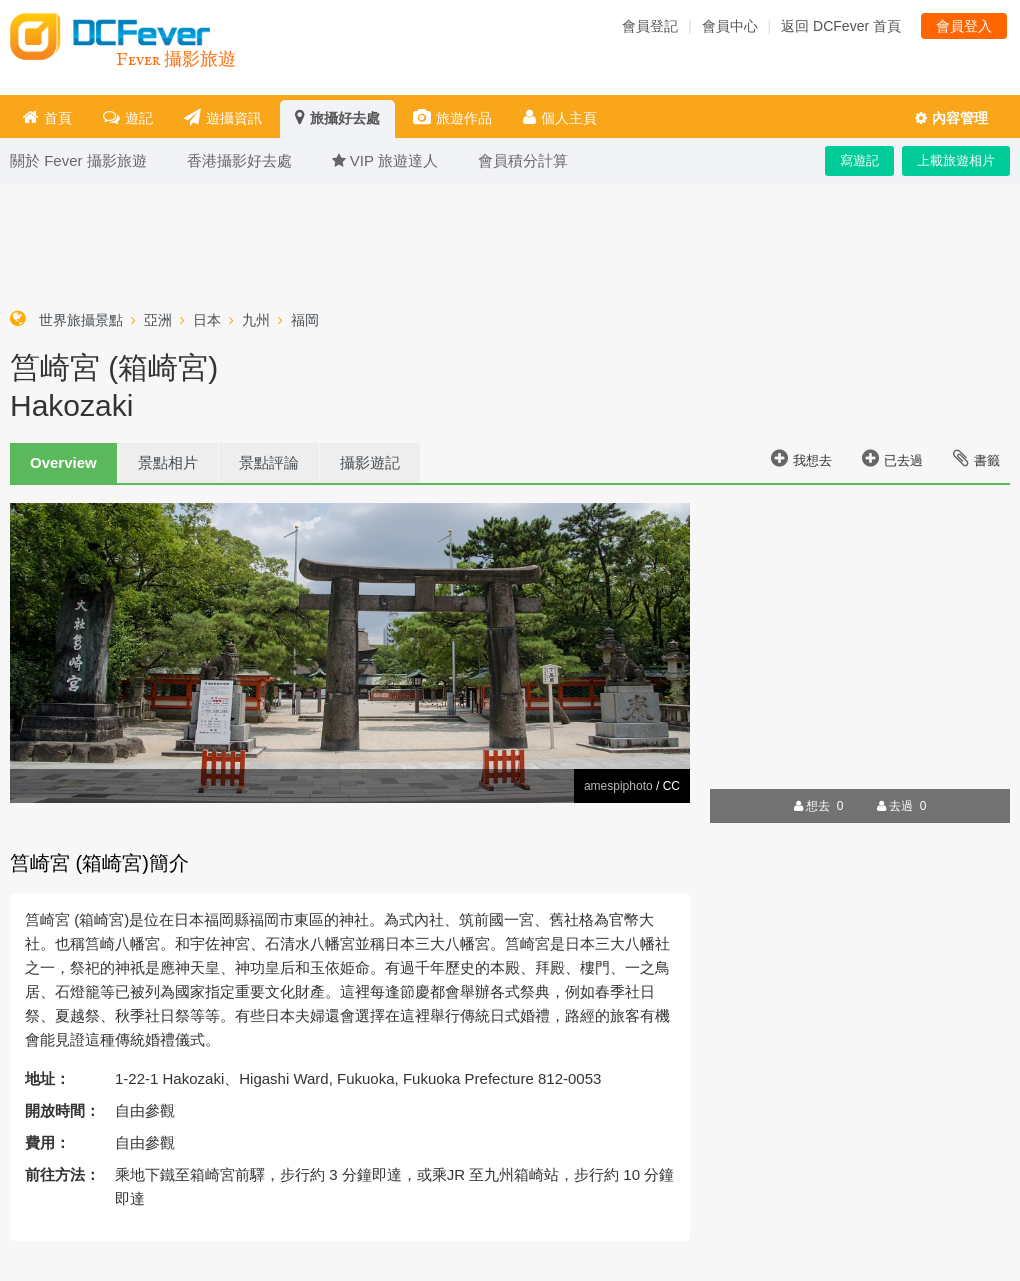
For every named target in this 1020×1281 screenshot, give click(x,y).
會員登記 (650, 26)
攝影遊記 (370, 462)
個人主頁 (560, 117)
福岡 (305, 320)
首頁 (47, 117)
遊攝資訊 (223, 117)
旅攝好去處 (337, 117)
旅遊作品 (452, 117)
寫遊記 (859, 160)
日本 (207, 320)
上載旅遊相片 (956, 160)
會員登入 (964, 26)
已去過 (892, 458)
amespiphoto (618, 786)
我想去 (801, 458)
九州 (256, 320)
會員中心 (730, 26)
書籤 (976, 458)
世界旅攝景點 (81, 320)
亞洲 (158, 320)
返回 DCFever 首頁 (841, 26)
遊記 (128, 117)
